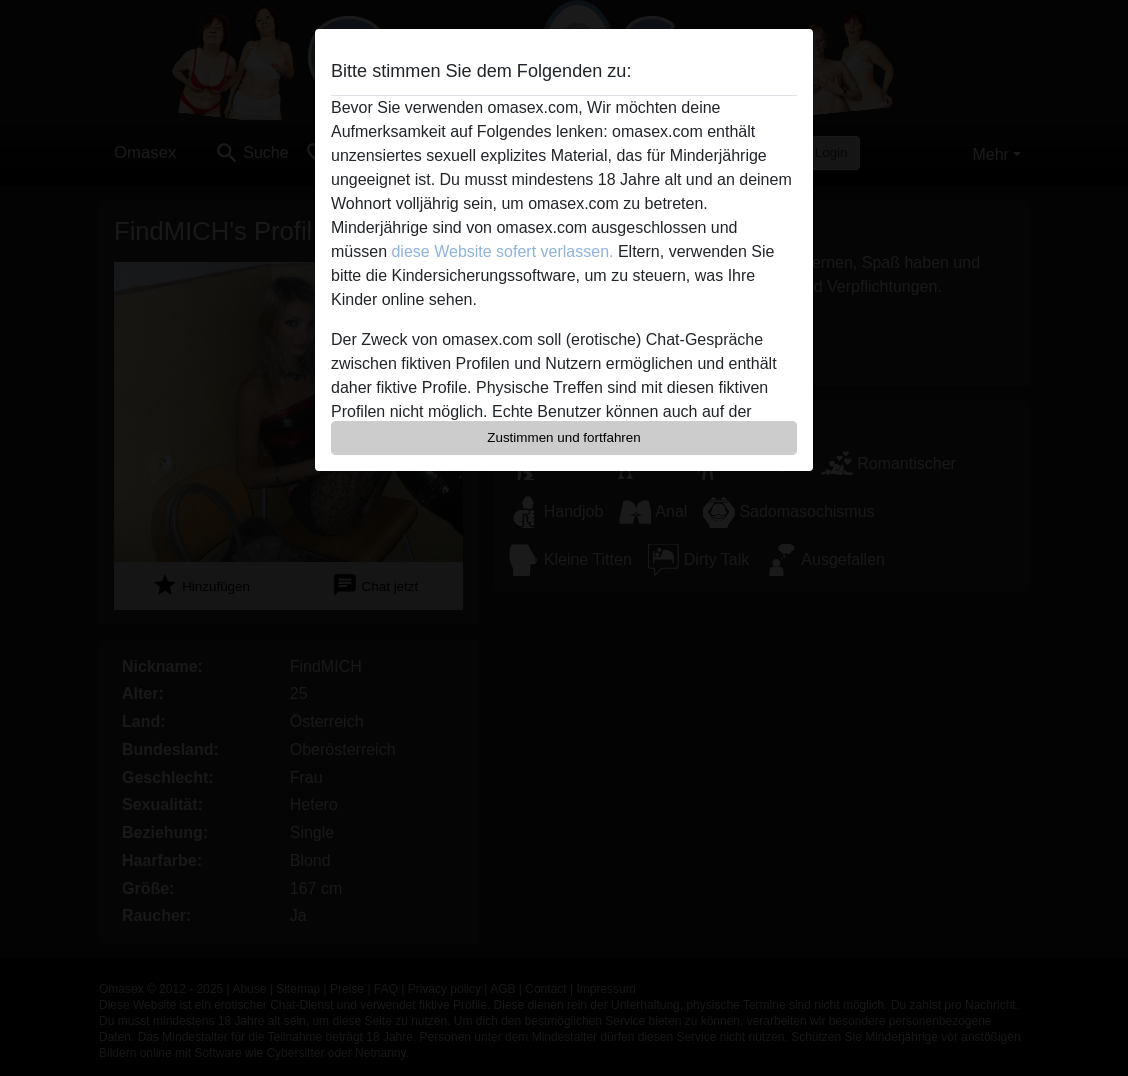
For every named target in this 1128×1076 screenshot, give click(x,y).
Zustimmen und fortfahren (564, 437)
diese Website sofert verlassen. (502, 251)
